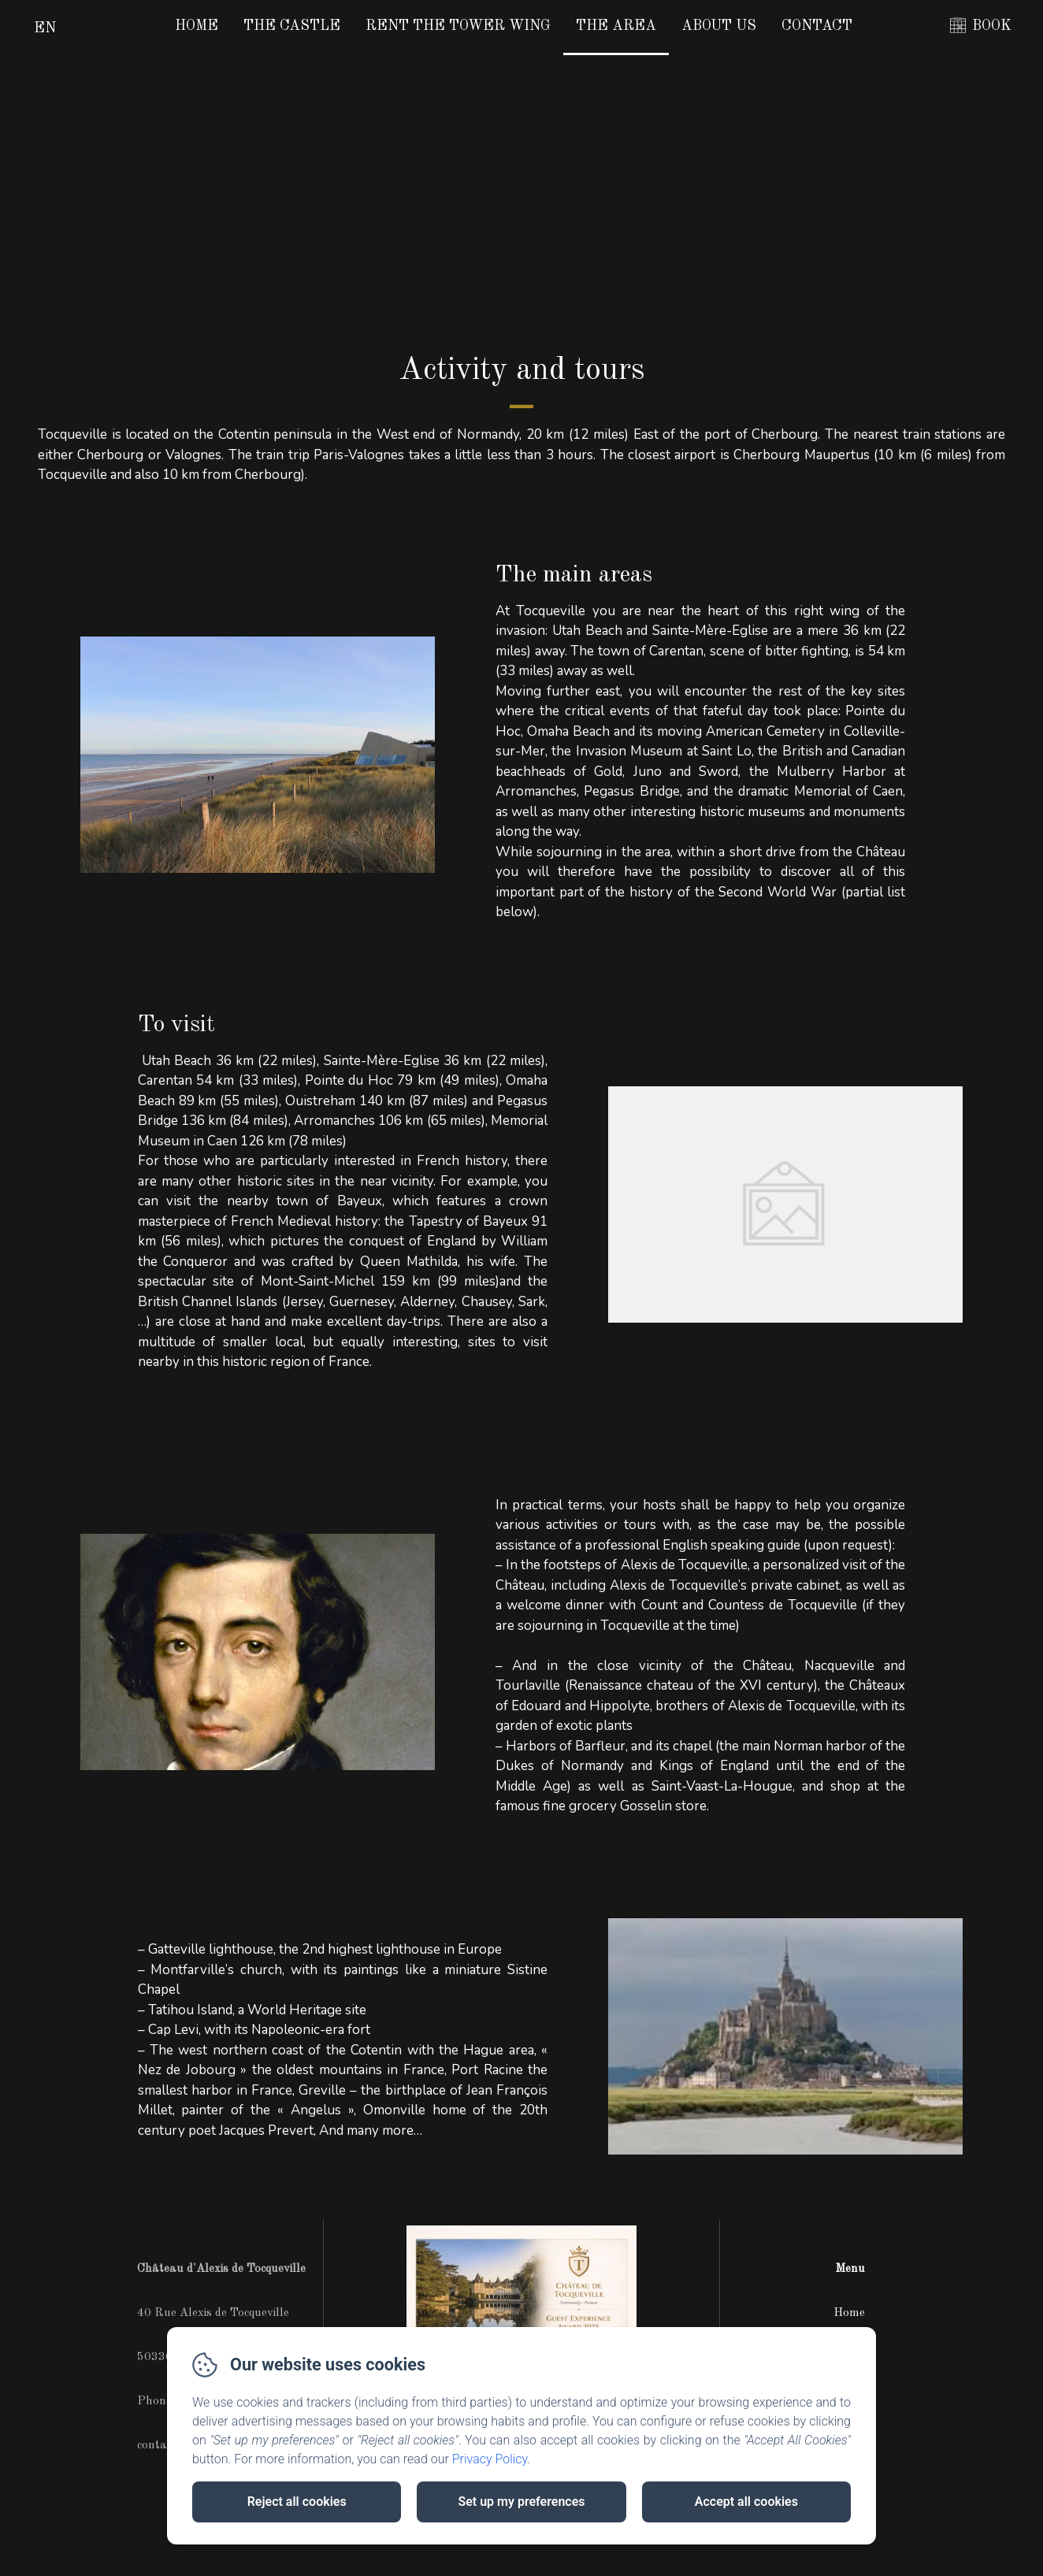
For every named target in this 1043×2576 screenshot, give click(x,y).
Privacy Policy (490, 2459)
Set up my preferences (521, 2501)
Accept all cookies (746, 2501)
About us (718, 26)
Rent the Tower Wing (458, 26)
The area (616, 26)
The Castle (291, 26)
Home (196, 26)
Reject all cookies (297, 2501)
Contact (816, 26)
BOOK (991, 26)
